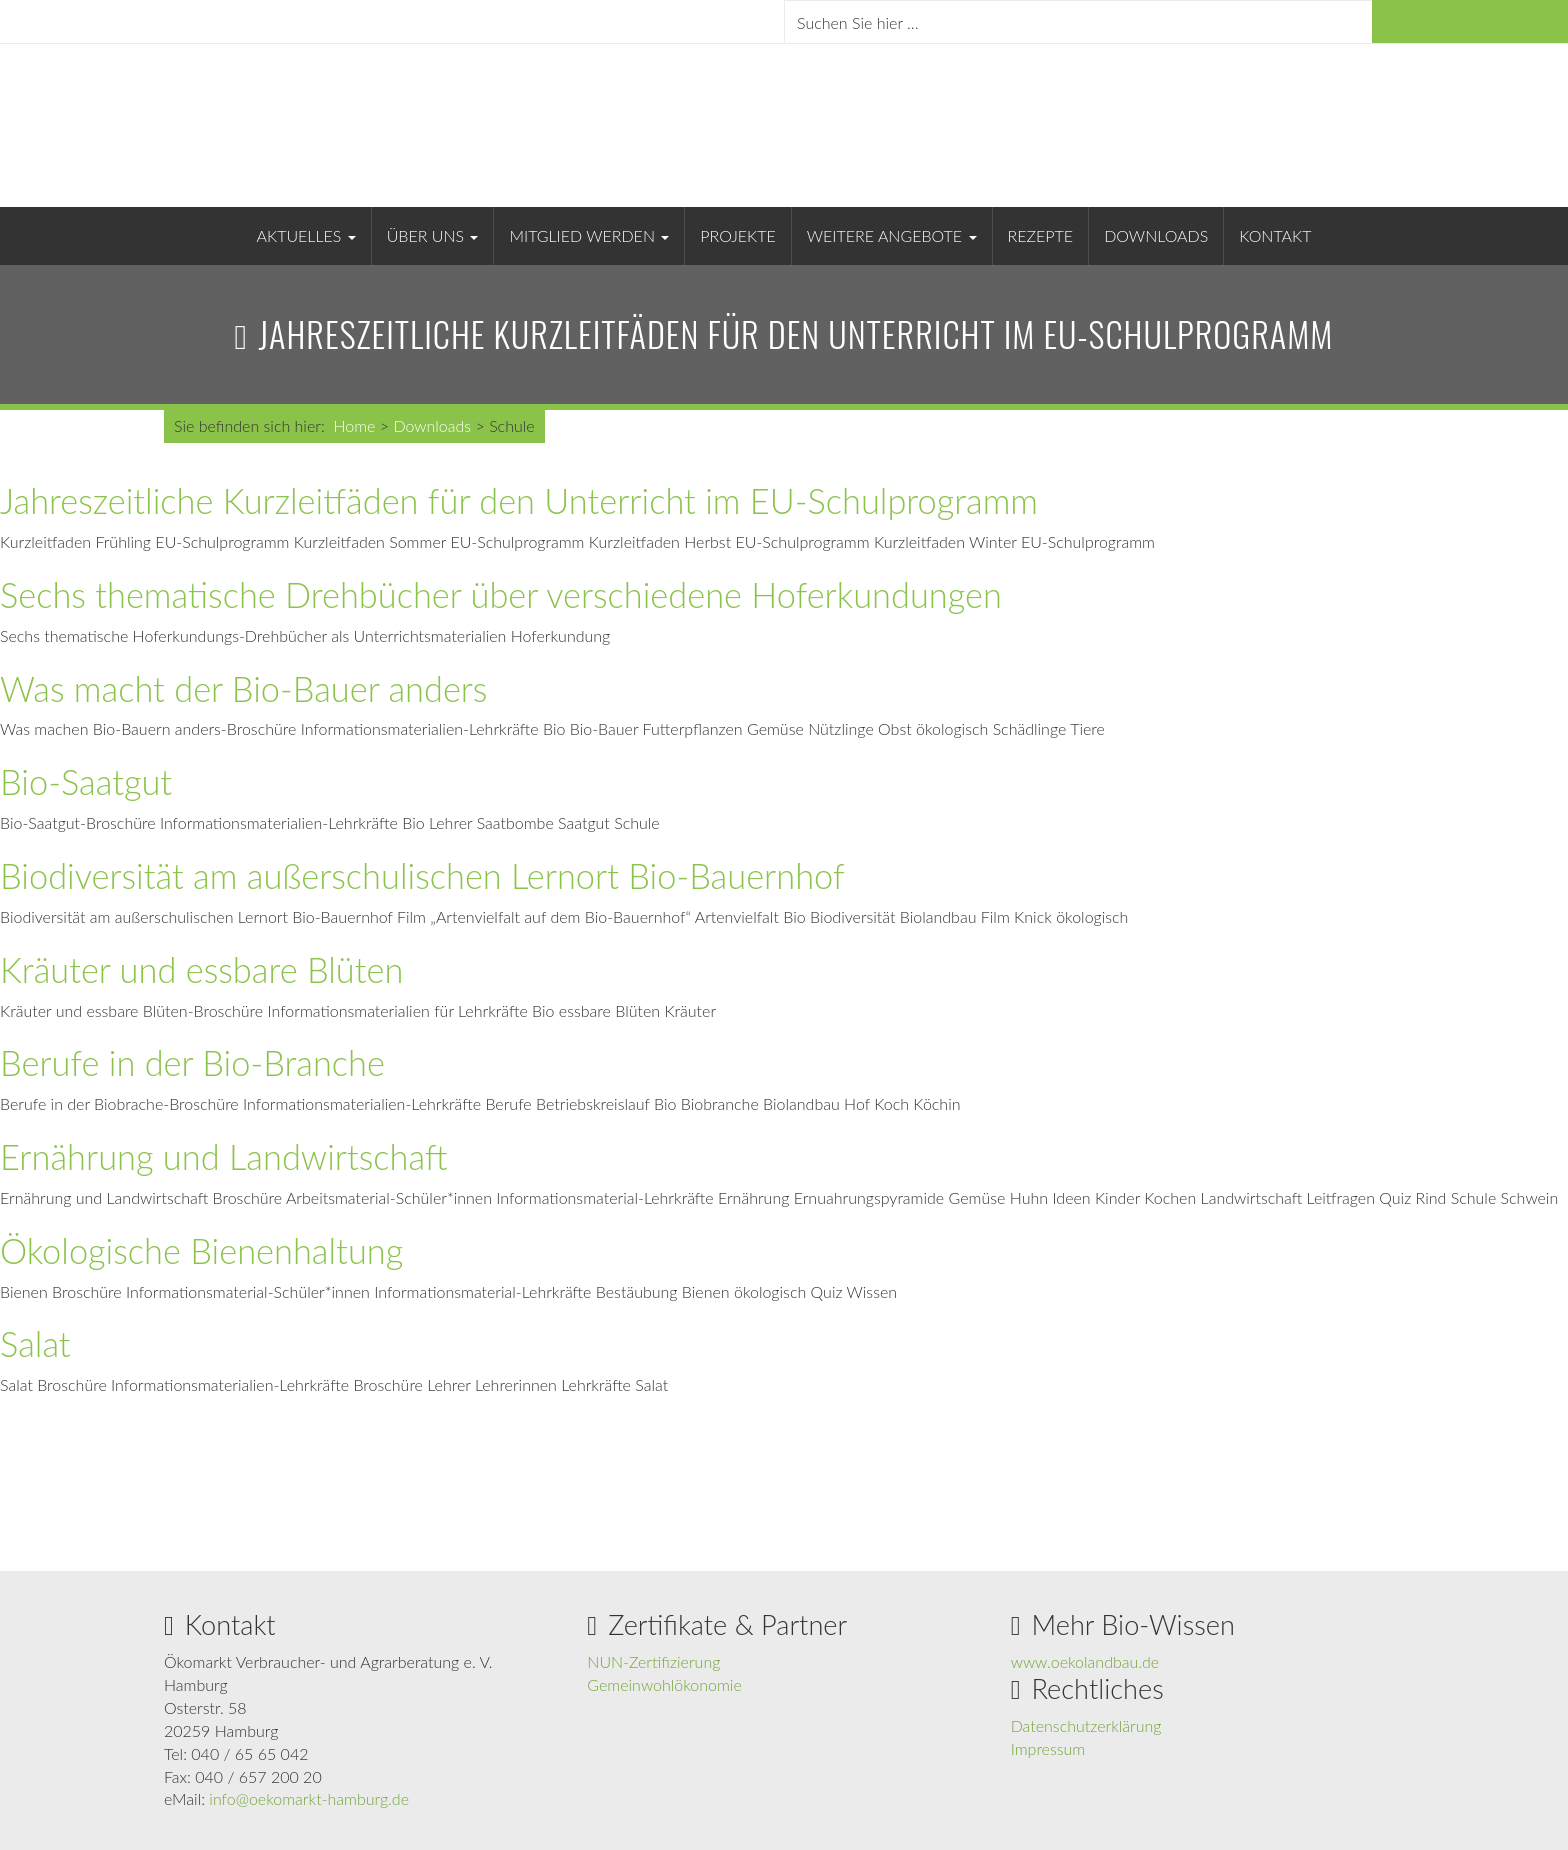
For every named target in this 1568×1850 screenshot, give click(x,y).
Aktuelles (306, 235)
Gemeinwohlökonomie (664, 1684)
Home (354, 425)
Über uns (433, 235)
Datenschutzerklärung (1086, 1725)
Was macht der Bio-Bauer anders (243, 688)
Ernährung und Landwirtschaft (224, 1156)
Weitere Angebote (892, 235)
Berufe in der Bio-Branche (192, 1062)
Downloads (1156, 235)
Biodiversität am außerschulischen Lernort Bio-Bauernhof (422, 875)
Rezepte (1041, 235)
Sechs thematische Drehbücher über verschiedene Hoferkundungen (501, 594)
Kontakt (1275, 235)
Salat (35, 1343)
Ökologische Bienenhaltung (201, 1250)
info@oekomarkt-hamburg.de (309, 1798)
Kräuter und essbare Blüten (201, 969)
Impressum (1048, 1748)
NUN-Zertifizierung (653, 1661)
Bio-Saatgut (86, 781)
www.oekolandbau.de (1085, 1661)
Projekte (737, 235)
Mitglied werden (589, 235)
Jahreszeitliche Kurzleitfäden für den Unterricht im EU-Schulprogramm (519, 500)
